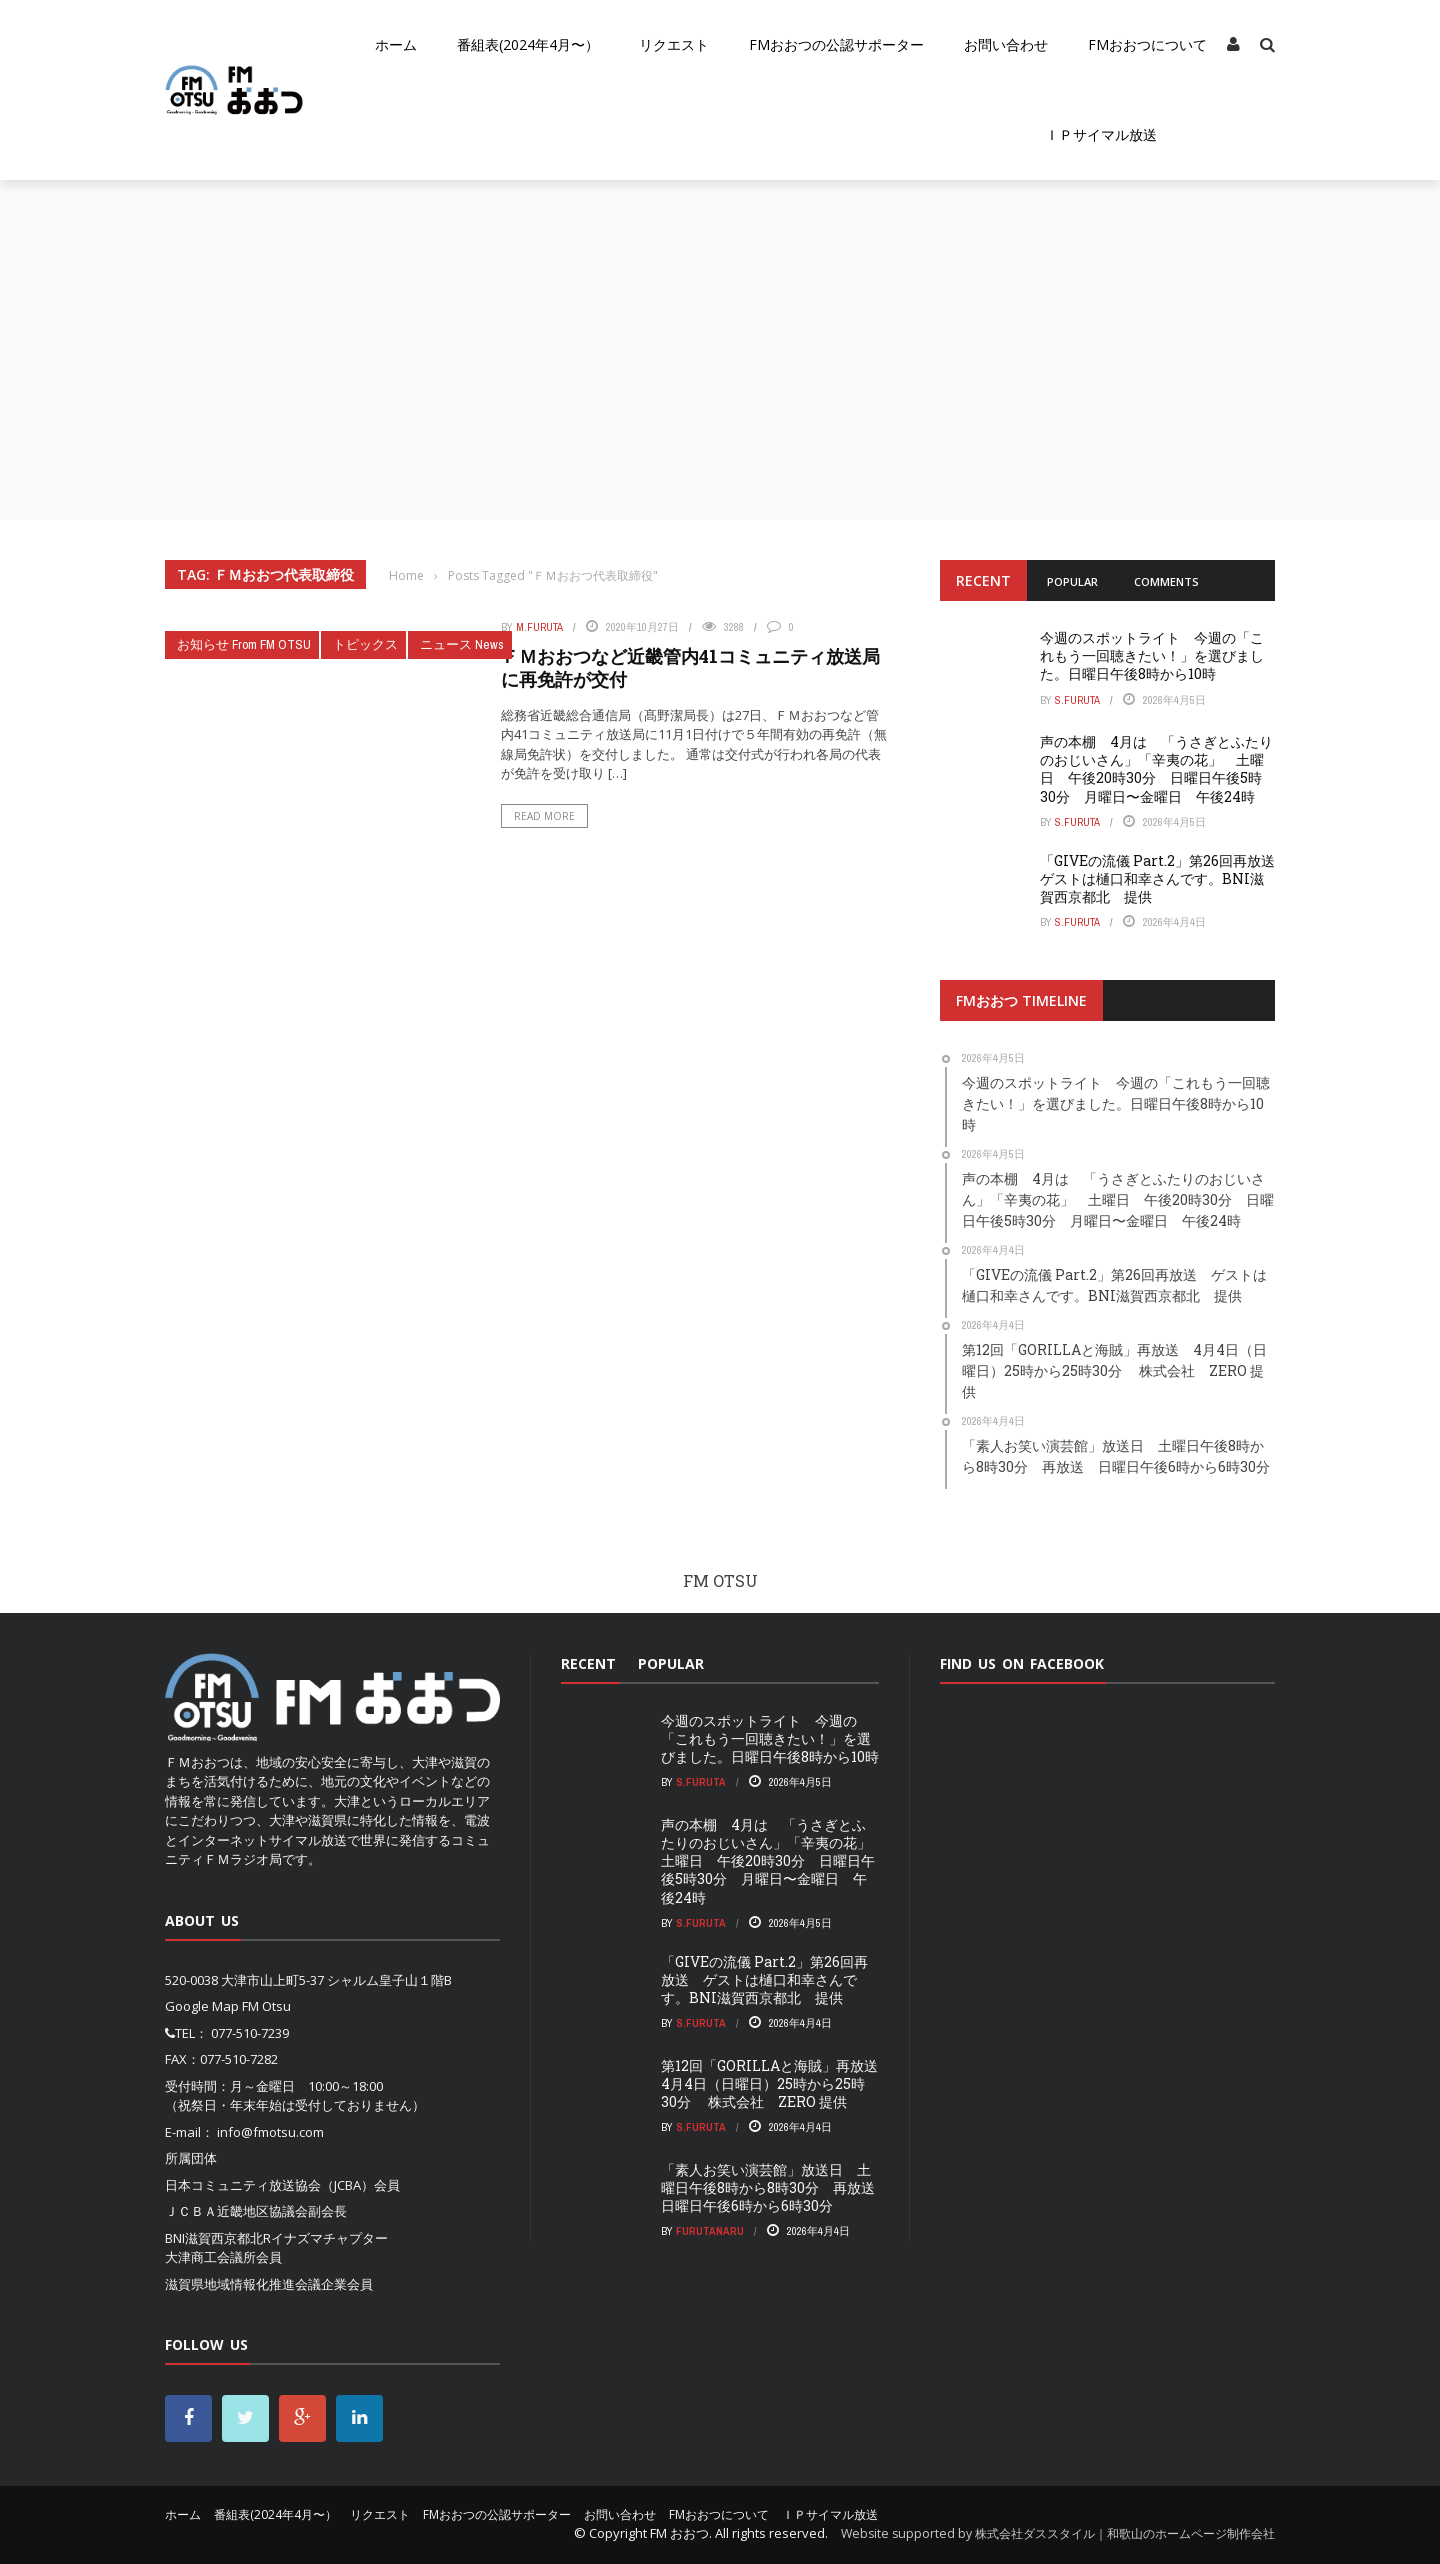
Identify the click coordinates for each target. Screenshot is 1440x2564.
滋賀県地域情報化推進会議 (243, 2284)
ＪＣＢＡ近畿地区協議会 (236, 2211)
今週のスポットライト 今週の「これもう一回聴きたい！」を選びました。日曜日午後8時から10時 (1152, 655)
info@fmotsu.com (270, 2132)
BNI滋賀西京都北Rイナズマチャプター (276, 2238)
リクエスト (674, 44)
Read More (544, 816)
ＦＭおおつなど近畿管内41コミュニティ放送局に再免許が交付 (690, 667)
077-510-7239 (250, 2033)
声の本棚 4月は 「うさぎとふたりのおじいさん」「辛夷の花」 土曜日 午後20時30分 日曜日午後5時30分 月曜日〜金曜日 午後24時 (1156, 769)
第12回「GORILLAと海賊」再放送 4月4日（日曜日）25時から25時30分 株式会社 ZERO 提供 (776, 2083)
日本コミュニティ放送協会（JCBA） (269, 2185)
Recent (983, 580)
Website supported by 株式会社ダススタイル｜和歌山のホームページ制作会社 (1058, 2533)
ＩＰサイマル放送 (1101, 134)
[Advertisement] (720, 330)
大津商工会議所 (210, 2257)
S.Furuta (1077, 700)
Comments (1166, 581)
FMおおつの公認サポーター (836, 44)
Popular (1072, 581)
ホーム (396, 44)
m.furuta (539, 627)
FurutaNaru (710, 2231)
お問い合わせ (1006, 44)
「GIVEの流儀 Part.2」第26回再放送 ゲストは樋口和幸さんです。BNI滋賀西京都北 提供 (1164, 878)
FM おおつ (679, 2533)
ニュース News (462, 644)
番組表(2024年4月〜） (528, 44)
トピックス (365, 644)
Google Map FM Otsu (228, 2006)
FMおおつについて (1147, 44)
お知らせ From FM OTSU (244, 644)
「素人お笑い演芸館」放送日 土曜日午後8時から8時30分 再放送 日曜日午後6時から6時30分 (775, 2187)
